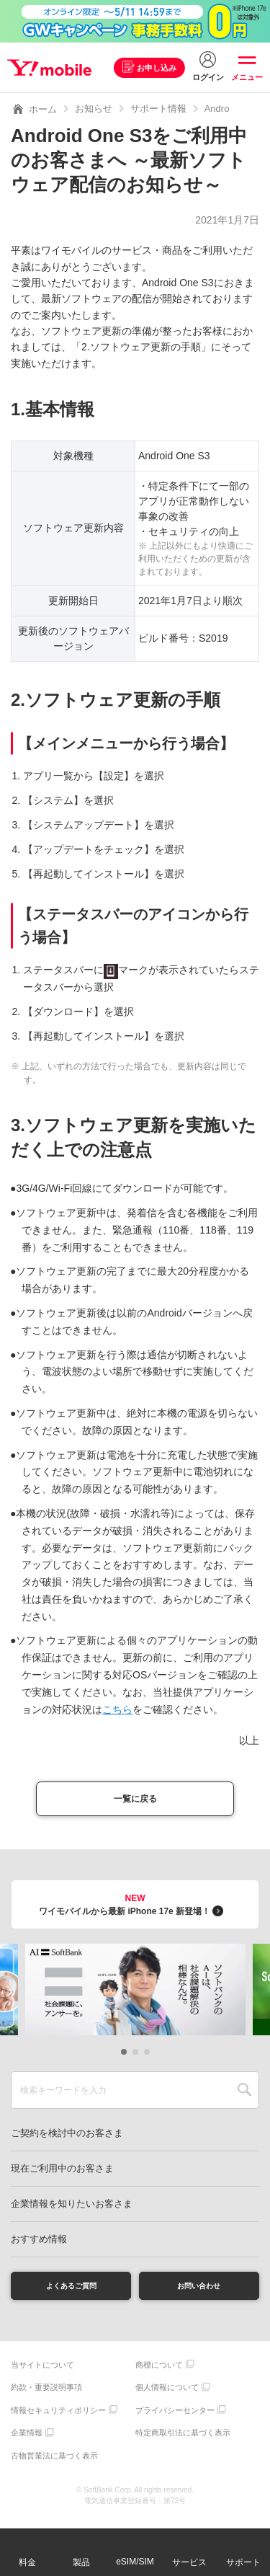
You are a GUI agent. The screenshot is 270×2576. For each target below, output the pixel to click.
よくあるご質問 (71, 2292)
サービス (189, 2562)
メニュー (247, 77)
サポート (243, 2562)
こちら (117, 1709)
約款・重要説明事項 (46, 2397)
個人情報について (167, 2397)
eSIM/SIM (135, 2562)
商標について (159, 2374)
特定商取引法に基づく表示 (182, 2442)
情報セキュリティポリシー (58, 2419)
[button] (124, 2057)
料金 (27, 2562)
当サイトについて (42, 2374)
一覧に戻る (135, 1801)
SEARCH (244, 2095)
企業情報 (26, 2442)
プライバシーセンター (175, 2419)
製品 (81, 2562)
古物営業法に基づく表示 (54, 2465)
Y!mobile (53, 67)
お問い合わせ (198, 2292)
